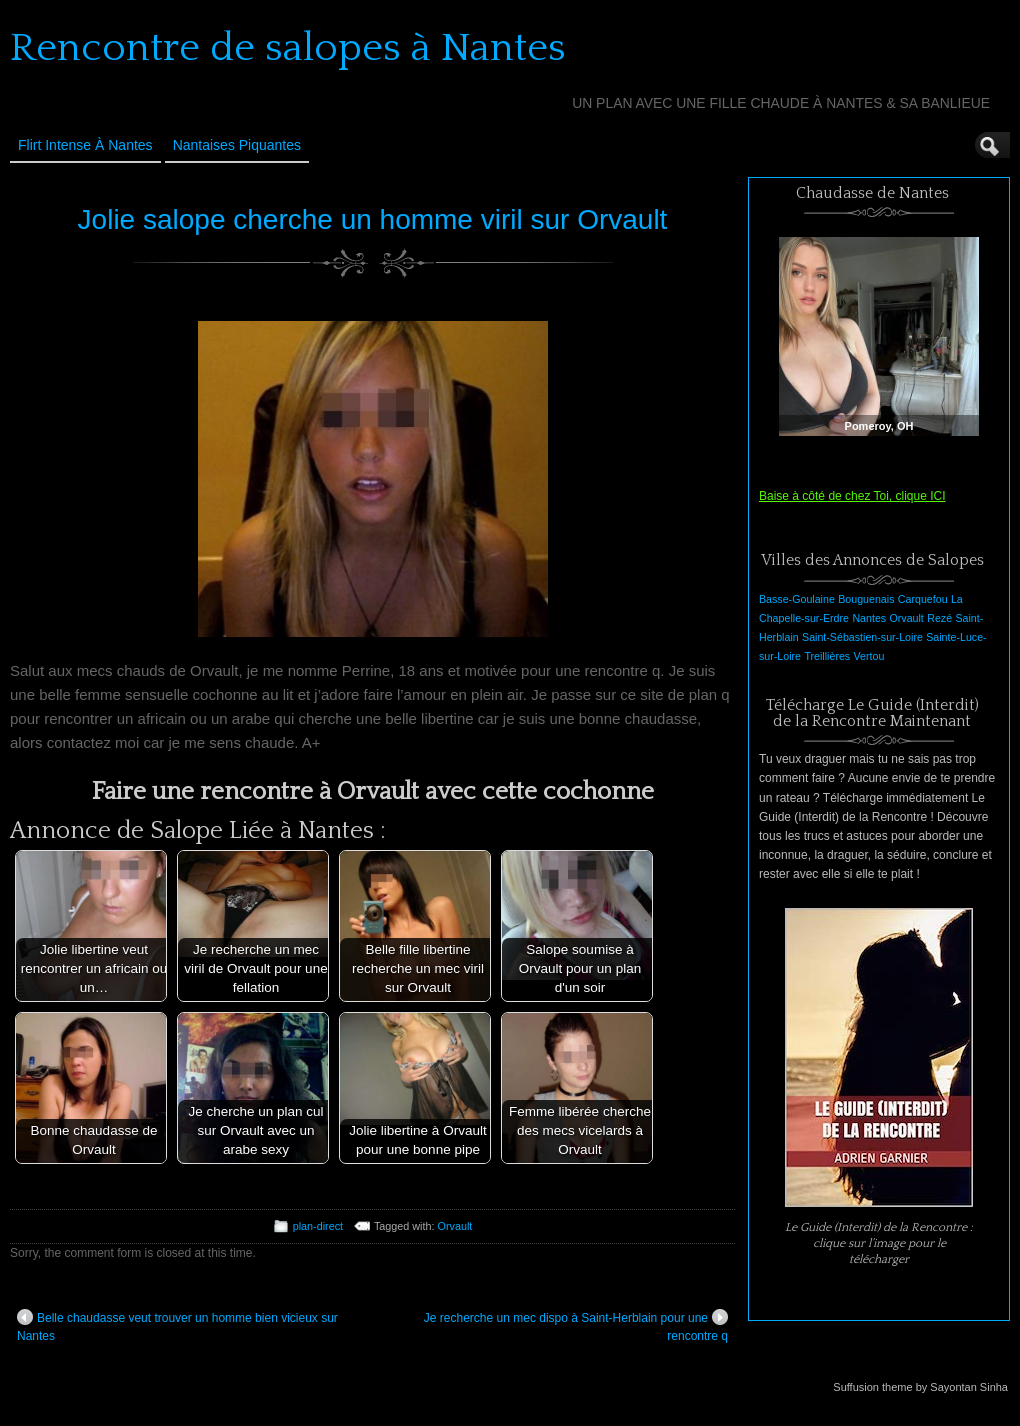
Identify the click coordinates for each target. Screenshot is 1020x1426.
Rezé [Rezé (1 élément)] (939, 618)
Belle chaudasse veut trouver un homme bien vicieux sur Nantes (177, 1326)
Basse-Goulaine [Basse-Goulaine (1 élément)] (797, 599)
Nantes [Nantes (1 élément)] (869, 618)
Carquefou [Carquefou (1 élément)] (923, 599)
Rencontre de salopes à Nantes (288, 48)
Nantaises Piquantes (237, 145)
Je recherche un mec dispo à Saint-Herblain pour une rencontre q (576, 1326)
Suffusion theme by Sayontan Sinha (920, 1387)
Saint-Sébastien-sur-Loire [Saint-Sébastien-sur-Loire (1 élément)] (862, 637)
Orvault (455, 1226)
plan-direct (318, 1226)
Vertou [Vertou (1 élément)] (869, 656)
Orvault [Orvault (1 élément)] (906, 618)
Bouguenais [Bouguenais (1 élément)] (866, 599)
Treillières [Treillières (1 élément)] (827, 656)
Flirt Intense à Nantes (85, 145)
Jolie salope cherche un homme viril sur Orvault (373, 219)
